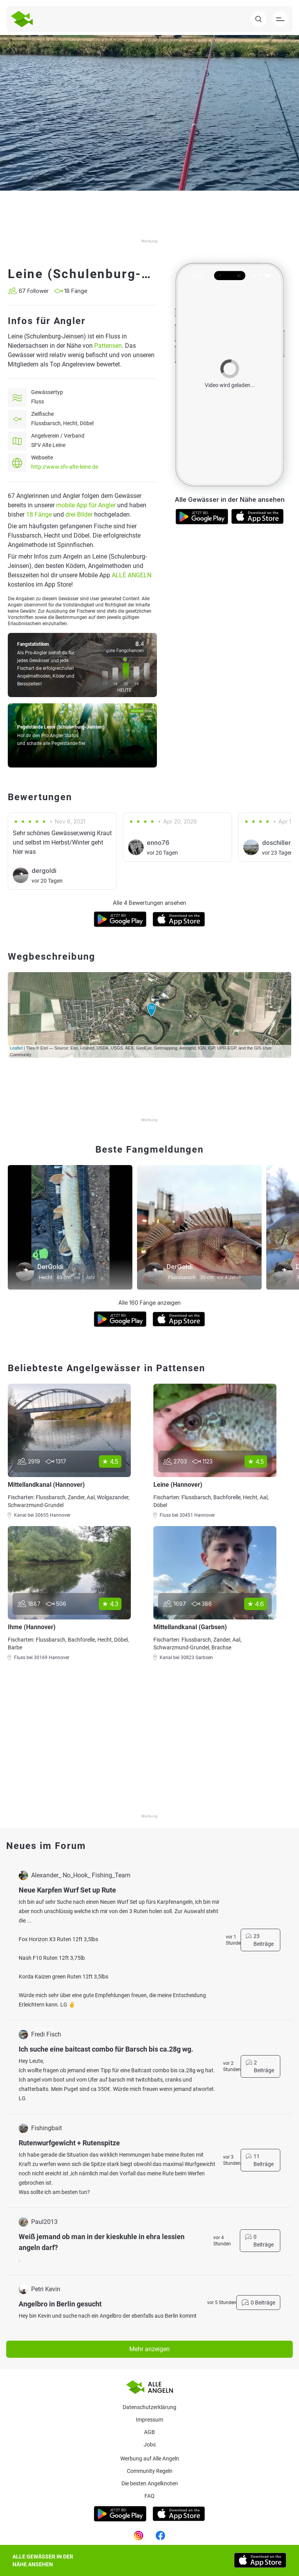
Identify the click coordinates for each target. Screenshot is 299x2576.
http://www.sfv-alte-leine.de (64, 467)
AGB (149, 2432)
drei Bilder (79, 514)
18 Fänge (39, 514)
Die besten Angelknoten (149, 2483)
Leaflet (16, 1048)
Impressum (149, 2420)
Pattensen (108, 345)
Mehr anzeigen (149, 2349)
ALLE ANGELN (131, 575)
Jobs (150, 2444)
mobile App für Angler (86, 505)
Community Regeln (149, 2471)
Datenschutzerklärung (149, 2407)
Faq (149, 2496)
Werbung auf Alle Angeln (149, 2458)
